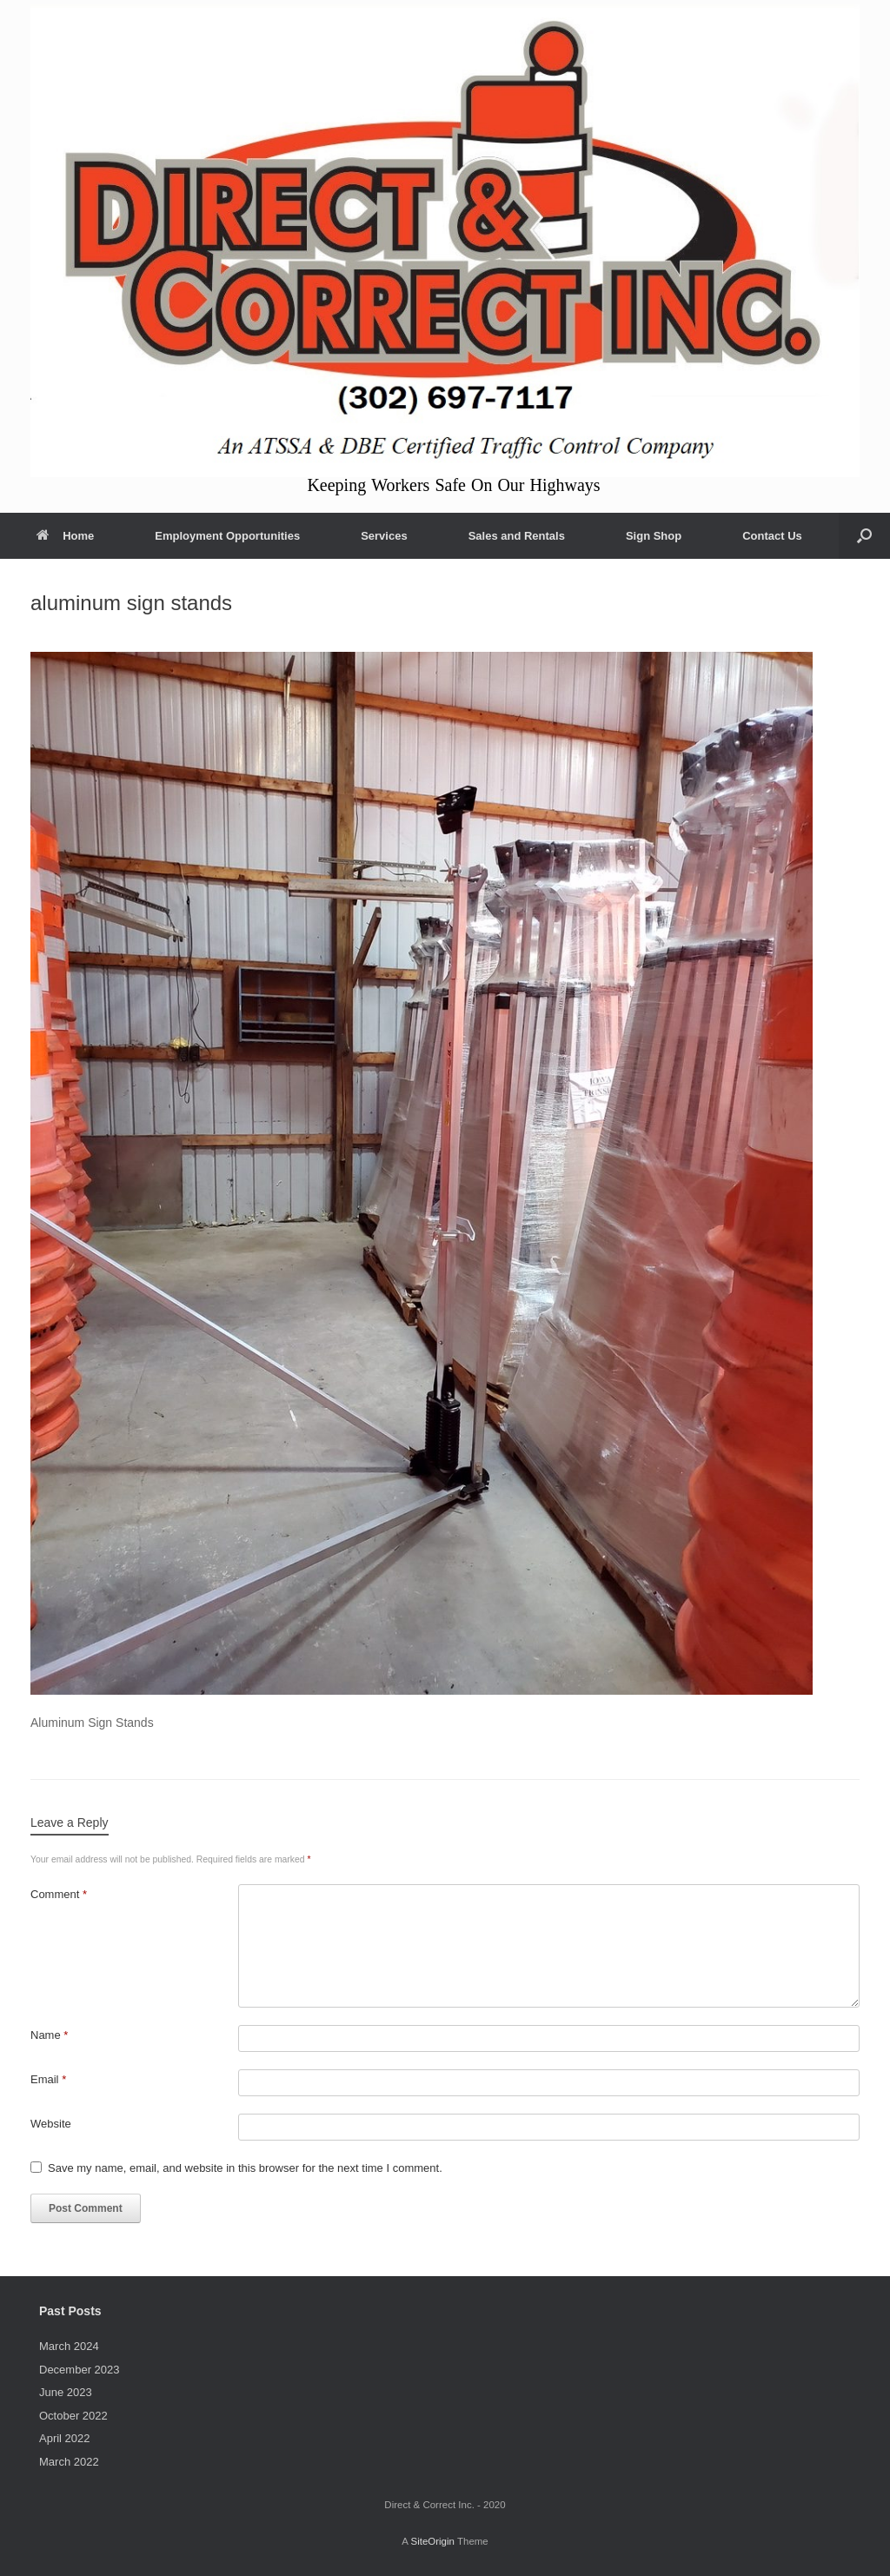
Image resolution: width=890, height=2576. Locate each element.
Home (65, 535)
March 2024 (69, 2346)
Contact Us (772, 535)
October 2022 (73, 2415)
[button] (864, 536)
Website (50, 2123)
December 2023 (79, 2369)
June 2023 (65, 2392)
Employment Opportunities (227, 535)
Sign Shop (653, 535)
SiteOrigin (432, 2541)
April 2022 (64, 2438)
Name (49, 2035)
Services (384, 535)
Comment (58, 1894)
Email (48, 2079)
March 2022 (69, 2461)
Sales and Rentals (516, 535)
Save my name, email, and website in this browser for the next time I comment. (245, 2167)
